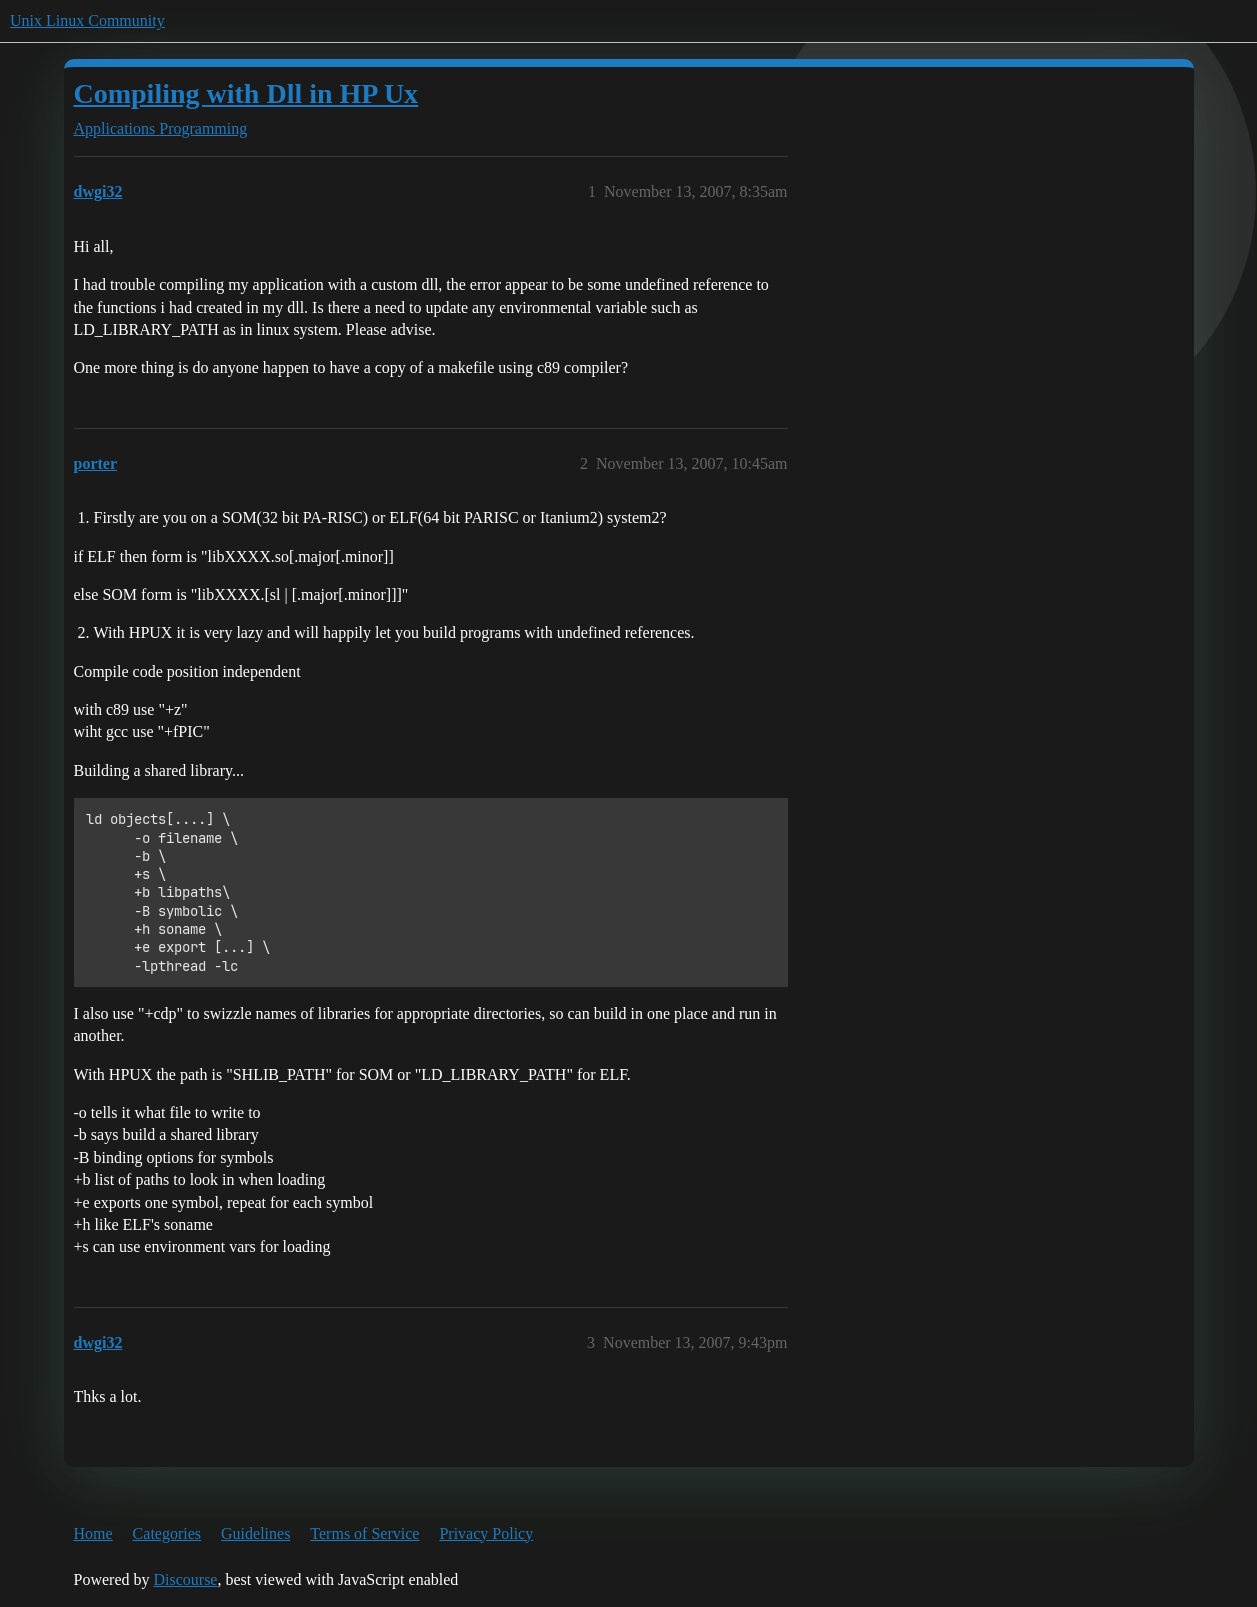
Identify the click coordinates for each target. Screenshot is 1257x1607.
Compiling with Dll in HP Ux (246, 93)
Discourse (185, 1579)
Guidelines (255, 1533)
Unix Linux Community (87, 20)
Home (93, 1533)
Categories (167, 1533)
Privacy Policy (486, 1533)
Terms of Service (364, 1533)
